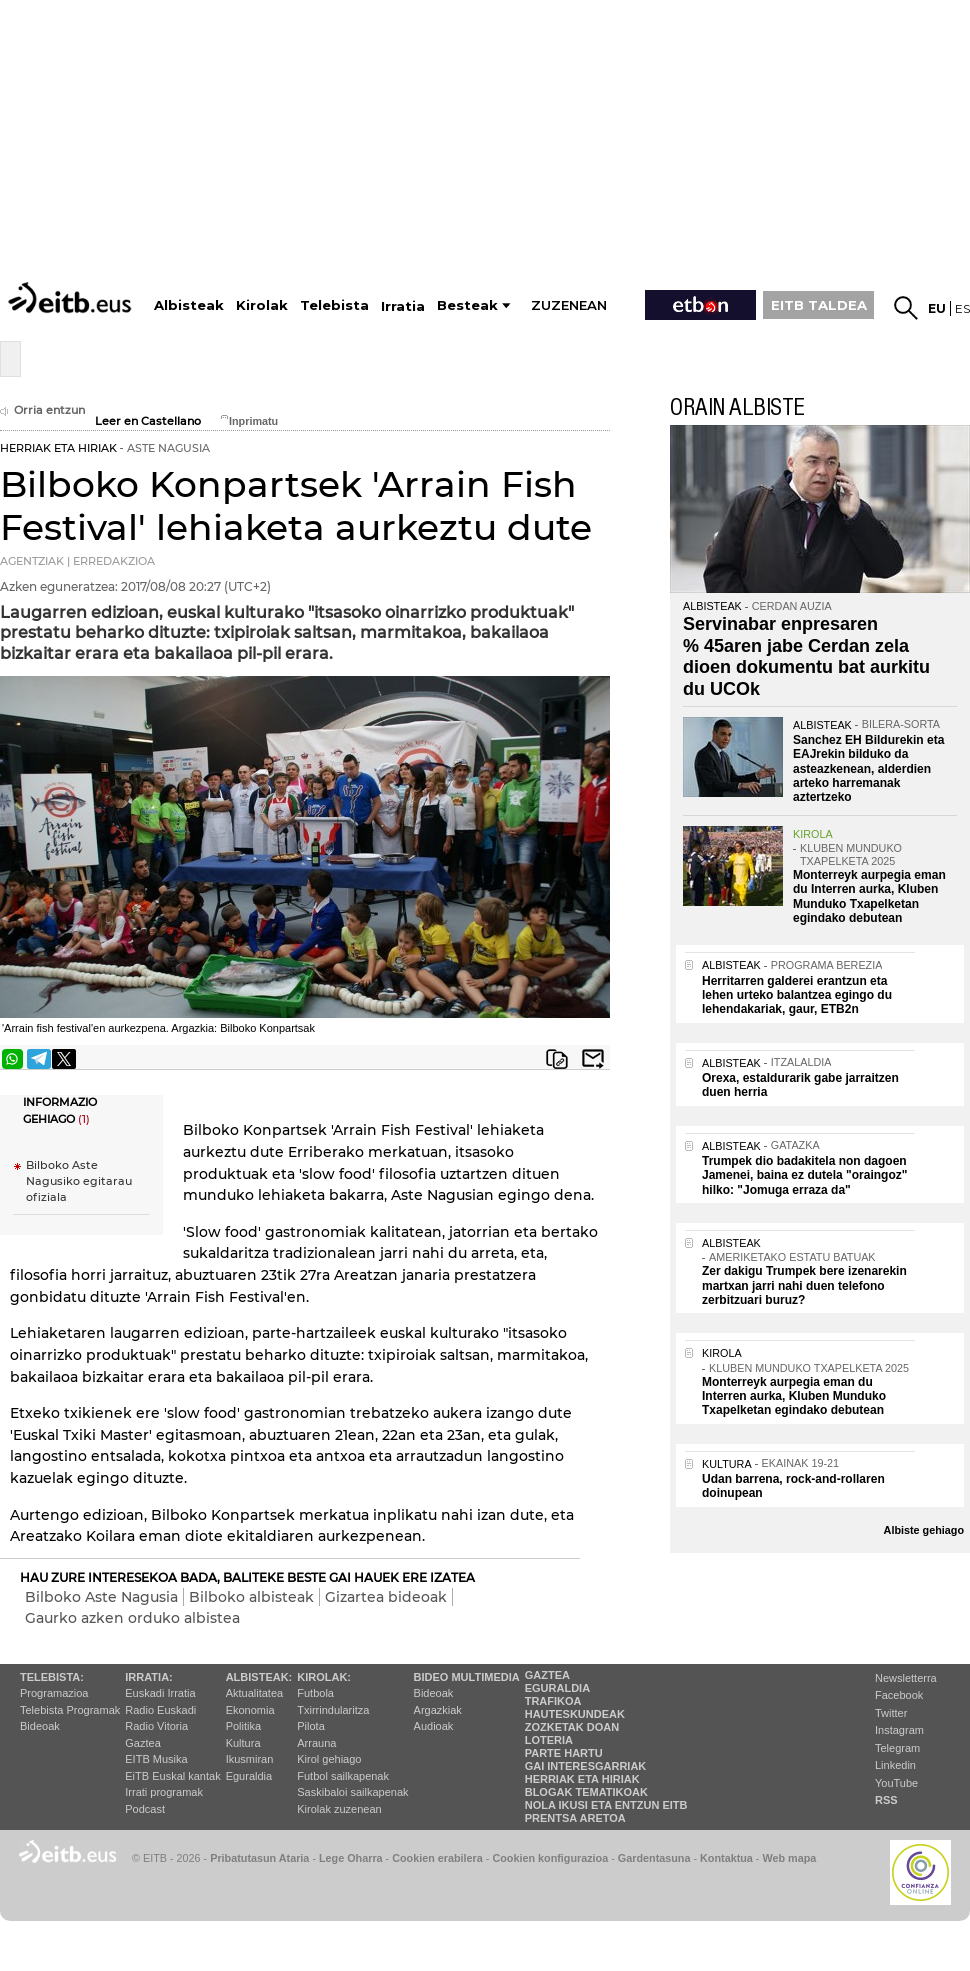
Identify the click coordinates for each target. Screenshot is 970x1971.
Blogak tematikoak (586, 1792)
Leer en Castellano (148, 421)
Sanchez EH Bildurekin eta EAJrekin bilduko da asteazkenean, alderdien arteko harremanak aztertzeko (868, 769)
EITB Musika (156, 1759)
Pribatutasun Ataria (259, 1858)
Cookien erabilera (437, 1858)
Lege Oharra (351, 1858)
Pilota (311, 1726)
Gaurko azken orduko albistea (132, 1618)
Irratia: (148, 1677)
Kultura (243, 1743)
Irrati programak (164, 1792)
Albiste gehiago (924, 1530)
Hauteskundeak (575, 1714)
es (962, 308)
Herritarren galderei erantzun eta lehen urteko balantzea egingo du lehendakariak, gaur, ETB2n (797, 995)
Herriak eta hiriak (582, 1779)
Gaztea (142, 1743)
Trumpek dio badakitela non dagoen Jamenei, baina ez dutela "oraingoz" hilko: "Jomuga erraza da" (804, 1175)
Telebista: (52, 1677)
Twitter (891, 1713)
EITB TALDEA (819, 305)
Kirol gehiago (329, 1759)
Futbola (315, 1693)
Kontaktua (726, 1858)
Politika (243, 1726)
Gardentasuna (654, 1858)
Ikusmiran (250, 1759)
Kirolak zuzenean (339, 1809)
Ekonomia (250, 1710)
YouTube (896, 1783)
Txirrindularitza (333, 1710)
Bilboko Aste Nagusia (101, 1597)
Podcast (145, 1809)
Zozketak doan (572, 1727)
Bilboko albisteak (251, 1597)
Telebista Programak (70, 1710)
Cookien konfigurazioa (550, 1858)
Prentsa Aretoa (575, 1818)
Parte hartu (564, 1753)
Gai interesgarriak (586, 1766)
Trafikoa (553, 1701)
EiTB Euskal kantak (172, 1776)
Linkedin (895, 1765)
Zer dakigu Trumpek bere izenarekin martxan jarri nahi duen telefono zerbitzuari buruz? (804, 1285)
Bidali (593, 1059)
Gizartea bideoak (386, 1597)
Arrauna (316, 1743)
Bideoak (40, 1726)
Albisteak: (259, 1677)
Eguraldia (249, 1776)
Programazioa (54, 1693)
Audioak (434, 1726)
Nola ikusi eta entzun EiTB (606, 1805)
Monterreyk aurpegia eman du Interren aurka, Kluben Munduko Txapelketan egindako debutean (869, 896)
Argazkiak (438, 1710)
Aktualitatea (254, 1693)
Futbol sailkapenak (343, 1776)
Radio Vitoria (156, 1726)
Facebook (899, 1695)
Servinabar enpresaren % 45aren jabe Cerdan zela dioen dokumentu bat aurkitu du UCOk (806, 656)
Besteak (467, 305)
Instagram (899, 1730)
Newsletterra (906, 1678)
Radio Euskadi (160, 1710)
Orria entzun (42, 410)
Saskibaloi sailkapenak (352, 1792)
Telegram (897, 1748)
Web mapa (789, 1858)
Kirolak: (324, 1677)
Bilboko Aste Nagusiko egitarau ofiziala (79, 1181)
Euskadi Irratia (160, 1693)
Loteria (549, 1740)
